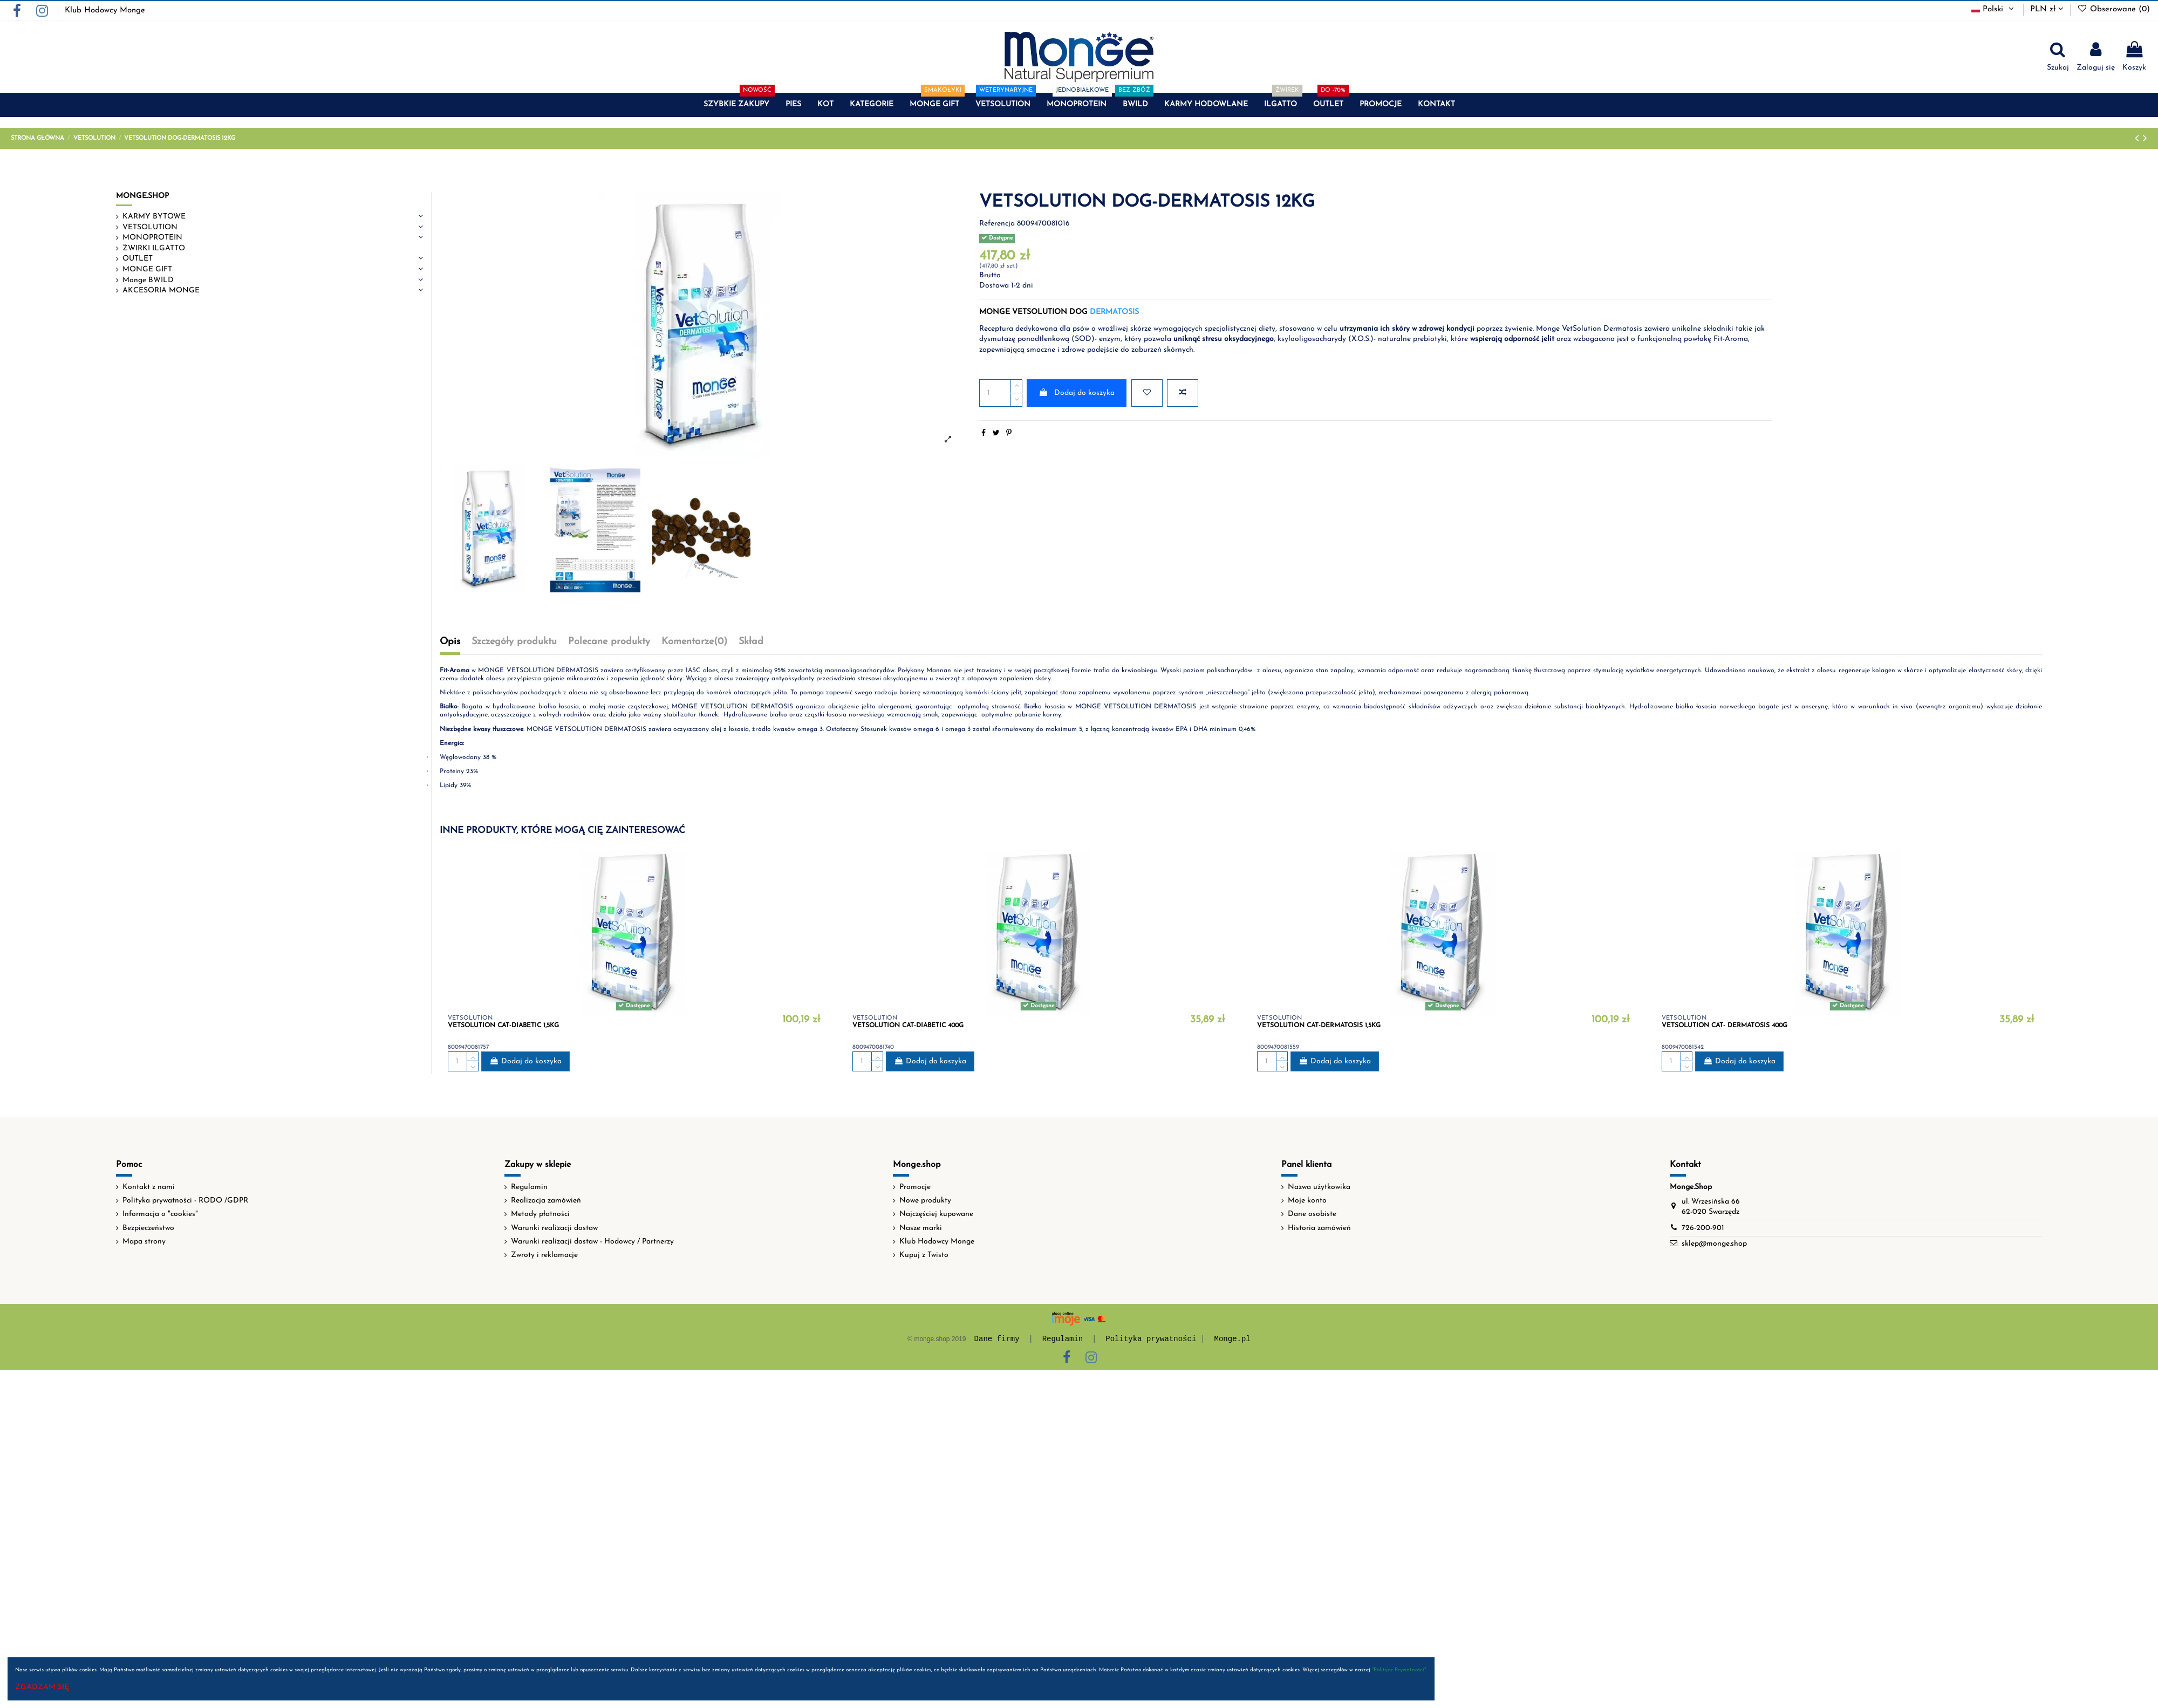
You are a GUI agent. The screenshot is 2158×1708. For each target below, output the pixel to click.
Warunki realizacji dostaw (554, 1228)
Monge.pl (1232, 1339)
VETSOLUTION (149, 227)
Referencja (997, 224)
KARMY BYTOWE (154, 217)
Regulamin (529, 1187)
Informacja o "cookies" (160, 1214)
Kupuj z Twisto (923, 1255)
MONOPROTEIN (152, 238)
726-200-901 (1703, 1228)
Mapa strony (144, 1242)
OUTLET (137, 259)
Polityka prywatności (1150, 1339)
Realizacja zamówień (546, 1201)
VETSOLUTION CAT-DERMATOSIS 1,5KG (1319, 1025)
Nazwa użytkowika (1319, 1187)
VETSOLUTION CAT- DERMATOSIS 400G (1724, 1025)
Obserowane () (2113, 9)
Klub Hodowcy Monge (105, 10)
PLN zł (2047, 9)
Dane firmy (997, 1339)
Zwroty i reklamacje (544, 1255)
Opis (450, 642)
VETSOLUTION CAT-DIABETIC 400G (908, 1025)
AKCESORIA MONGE (161, 290)
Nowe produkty (925, 1201)
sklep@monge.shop (1714, 1244)
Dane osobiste (1312, 1214)
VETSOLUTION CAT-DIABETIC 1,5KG (503, 1025)
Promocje (915, 1187)
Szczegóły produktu (514, 642)
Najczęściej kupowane (936, 1214)
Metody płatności (540, 1214)
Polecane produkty (609, 642)
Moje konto (1307, 1201)
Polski (1993, 9)
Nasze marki (920, 1228)
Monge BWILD (148, 280)
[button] (736, 105)
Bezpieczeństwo (148, 1228)
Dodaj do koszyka (1077, 392)
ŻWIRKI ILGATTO (153, 248)
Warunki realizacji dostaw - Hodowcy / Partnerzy (592, 1242)
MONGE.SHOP (142, 196)
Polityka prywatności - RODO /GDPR (185, 1201)
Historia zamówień (1319, 1228)
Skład (751, 642)
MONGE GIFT (147, 269)
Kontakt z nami (148, 1187)
